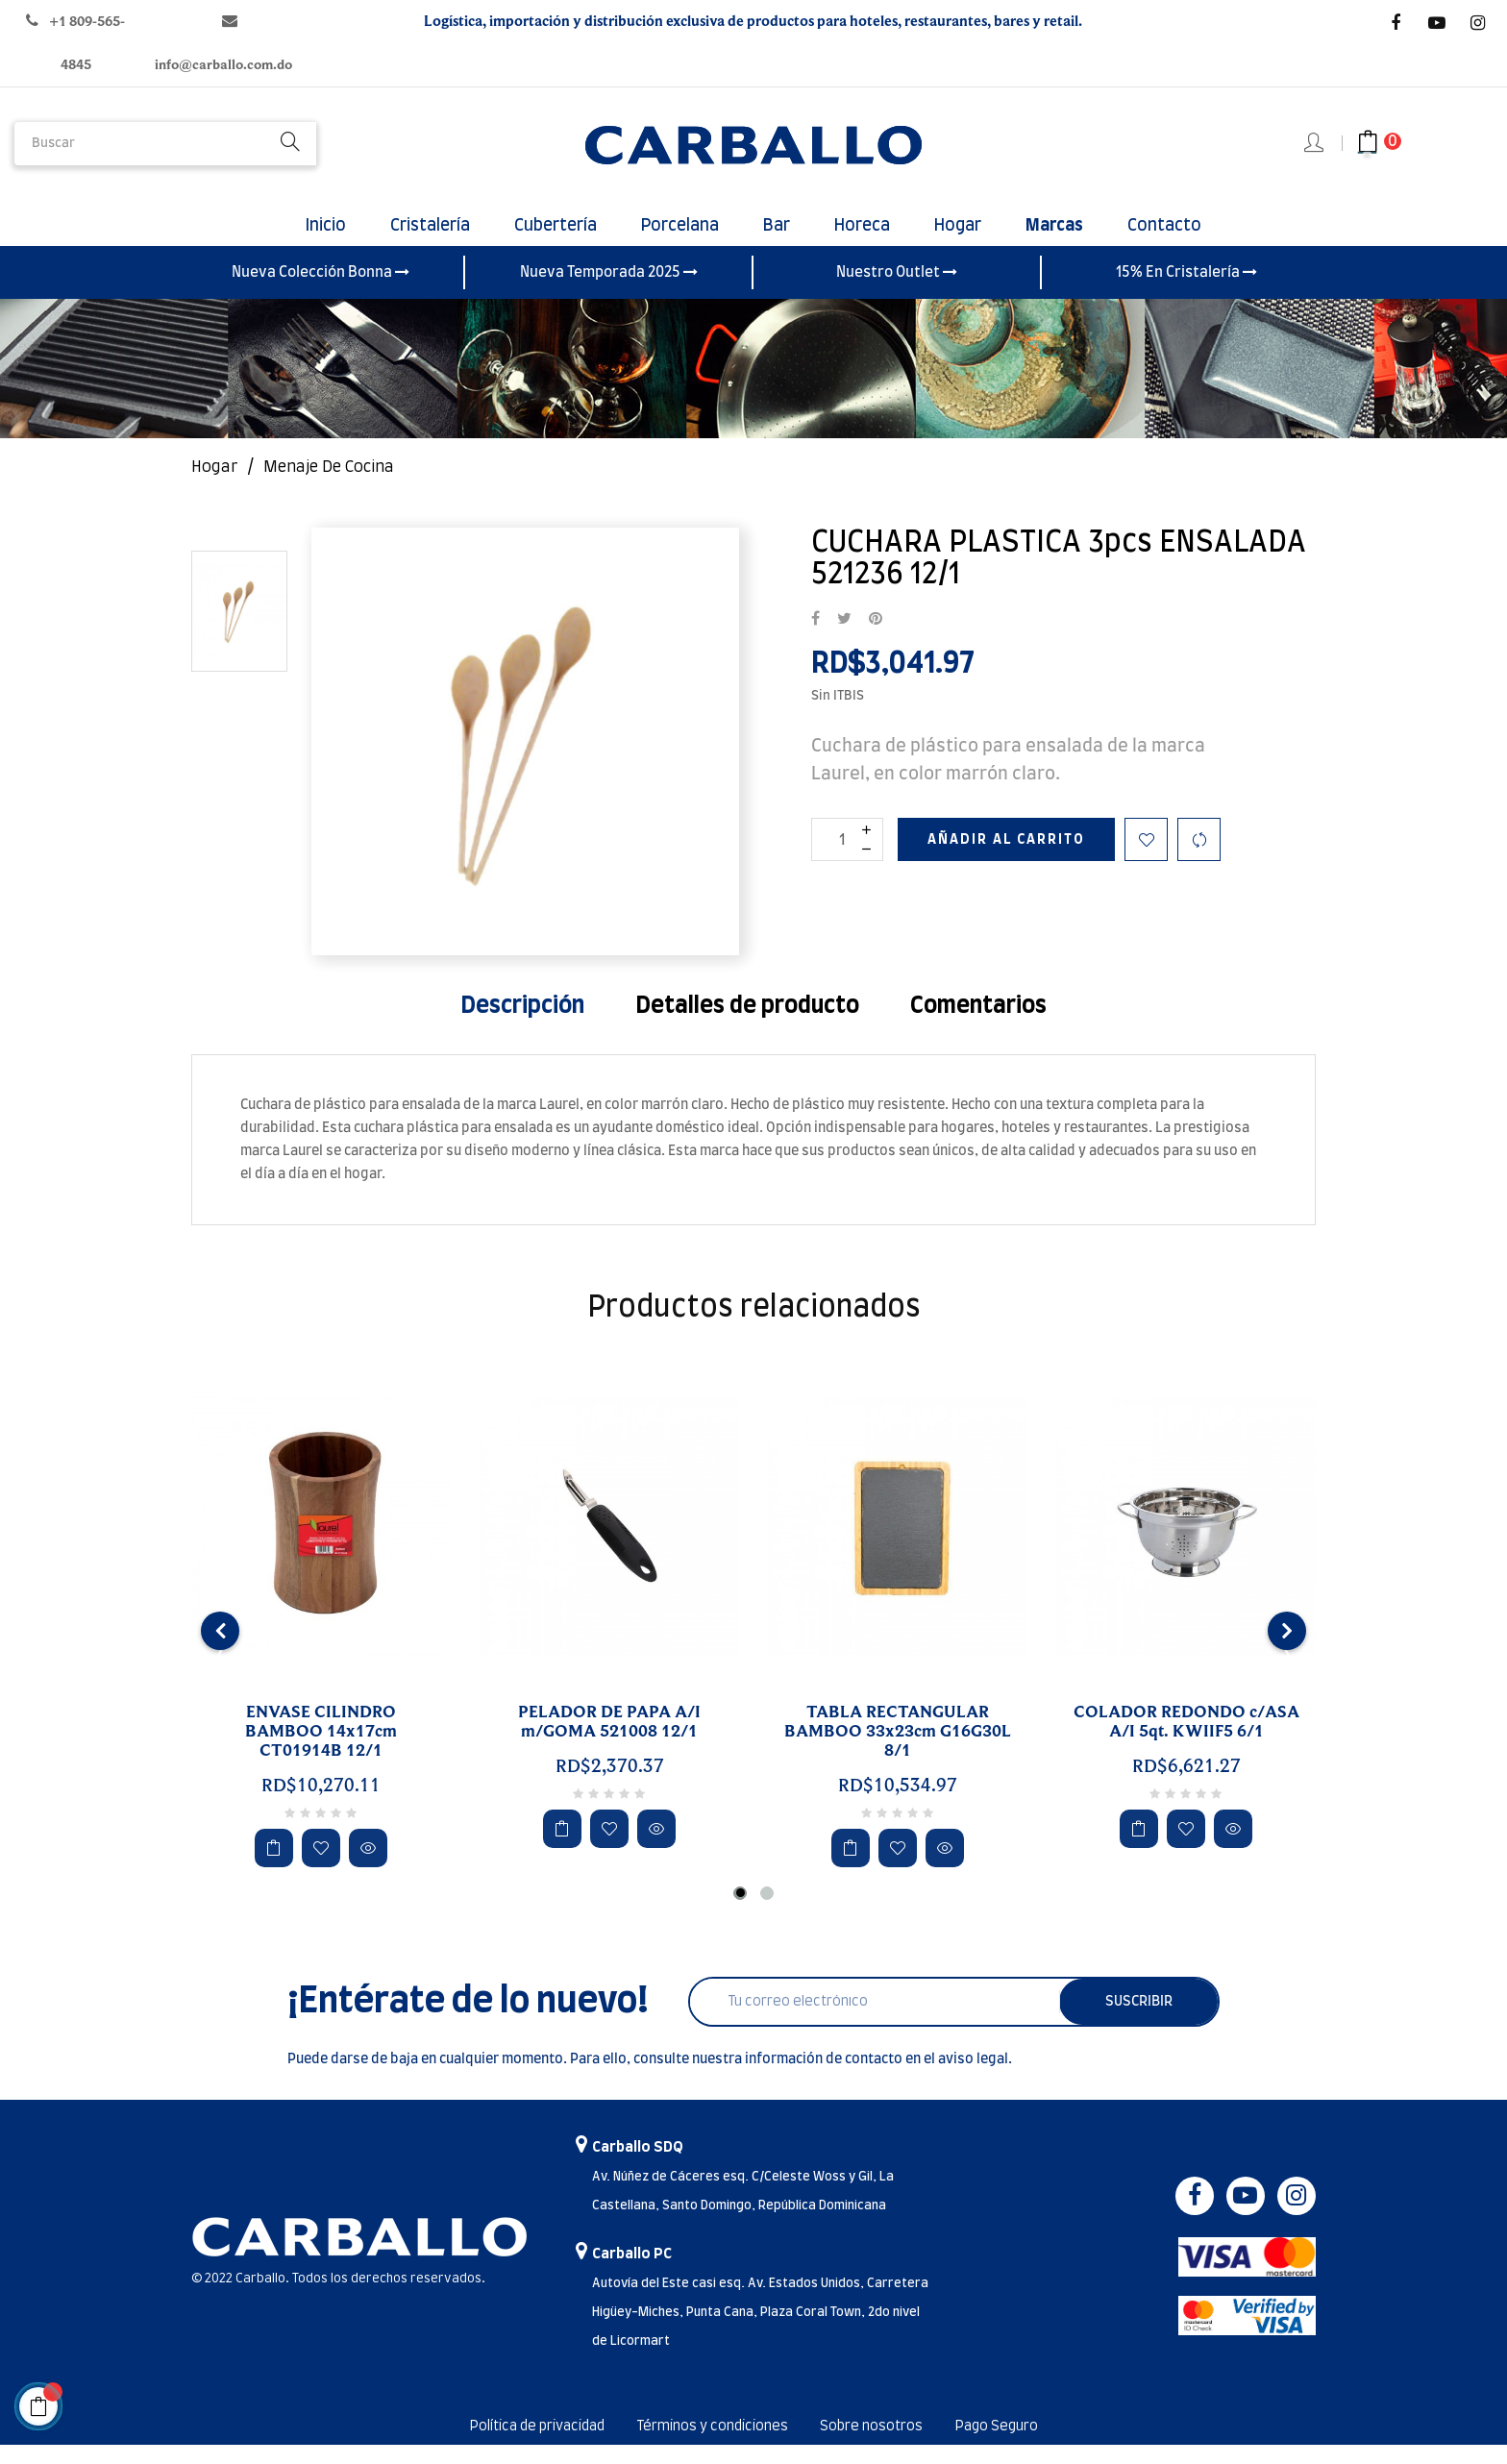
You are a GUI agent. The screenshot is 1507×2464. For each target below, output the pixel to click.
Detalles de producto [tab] (747, 1025)
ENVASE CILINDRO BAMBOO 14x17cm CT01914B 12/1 (321, 1751)
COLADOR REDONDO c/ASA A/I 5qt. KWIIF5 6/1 (1186, 1741)
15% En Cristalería (1186, 291)
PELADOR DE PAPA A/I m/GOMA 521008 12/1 (609, 1741)
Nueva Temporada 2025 (609, 291)
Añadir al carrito (1006, 859)
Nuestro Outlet (896, 291)
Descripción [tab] (522, 1025)
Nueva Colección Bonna (320, 291)
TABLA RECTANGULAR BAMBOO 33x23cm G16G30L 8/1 (897, 1751)
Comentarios (978, 1025)
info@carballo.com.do (223, 65)
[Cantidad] (847, 858)
